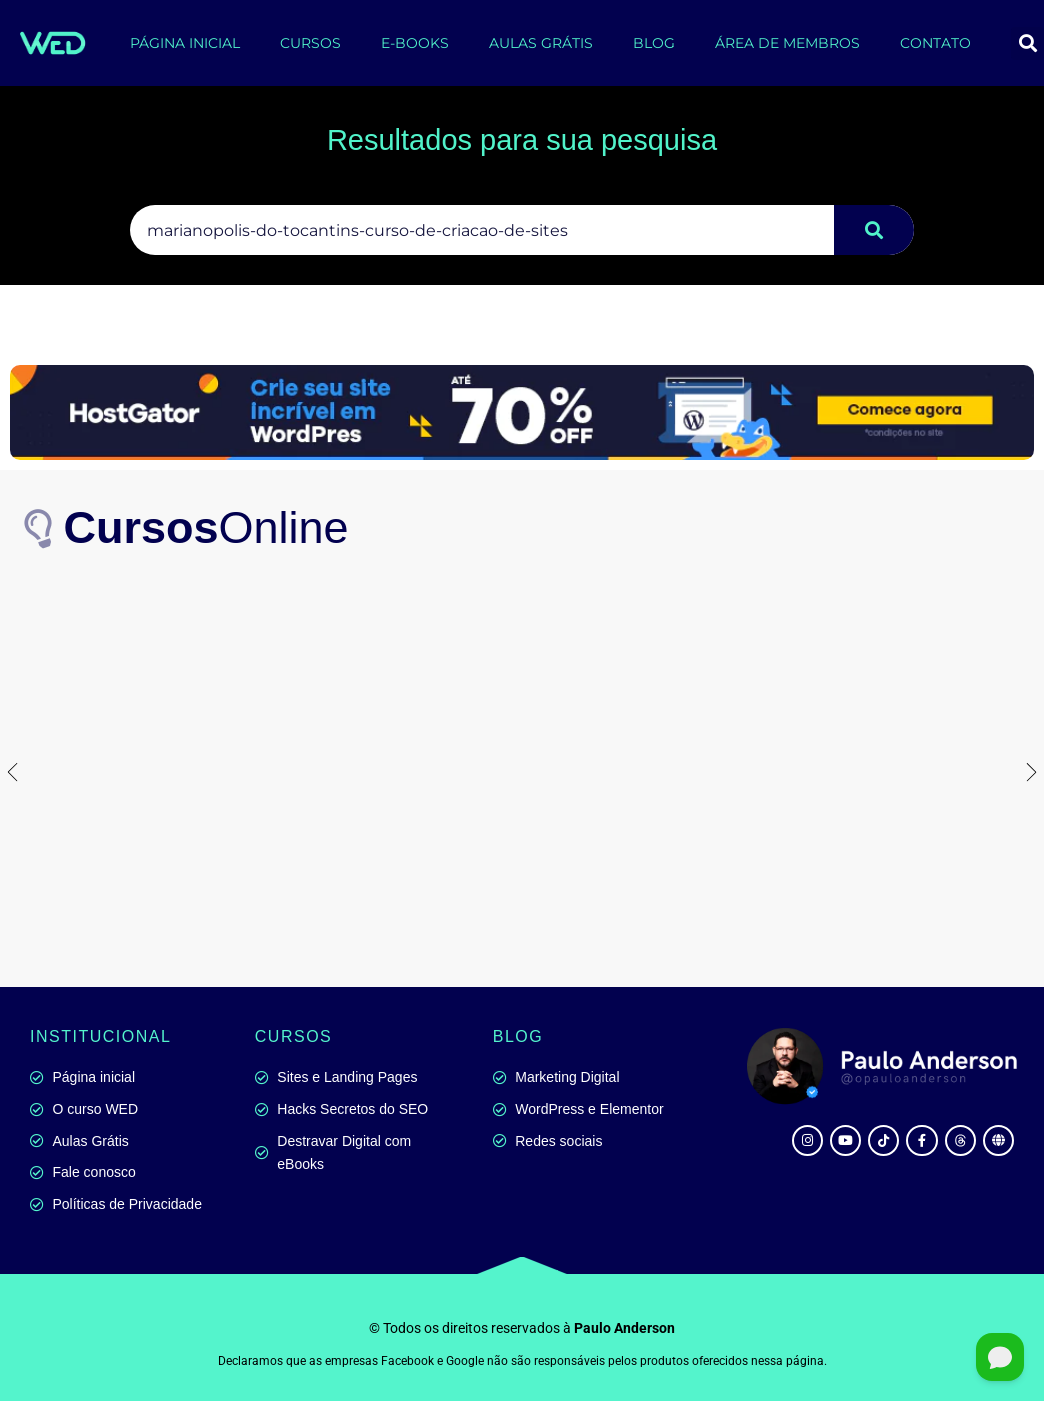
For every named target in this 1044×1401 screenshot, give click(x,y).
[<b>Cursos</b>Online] (40, 529)
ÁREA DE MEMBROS (787, 43)
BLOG (654, 43)
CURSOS (310, 43)
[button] (12, 771)
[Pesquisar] (874, 230)
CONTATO (935, 43)
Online (206, 527)
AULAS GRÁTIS (541, 43)
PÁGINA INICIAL (185, 43)
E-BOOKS (415, 43)
